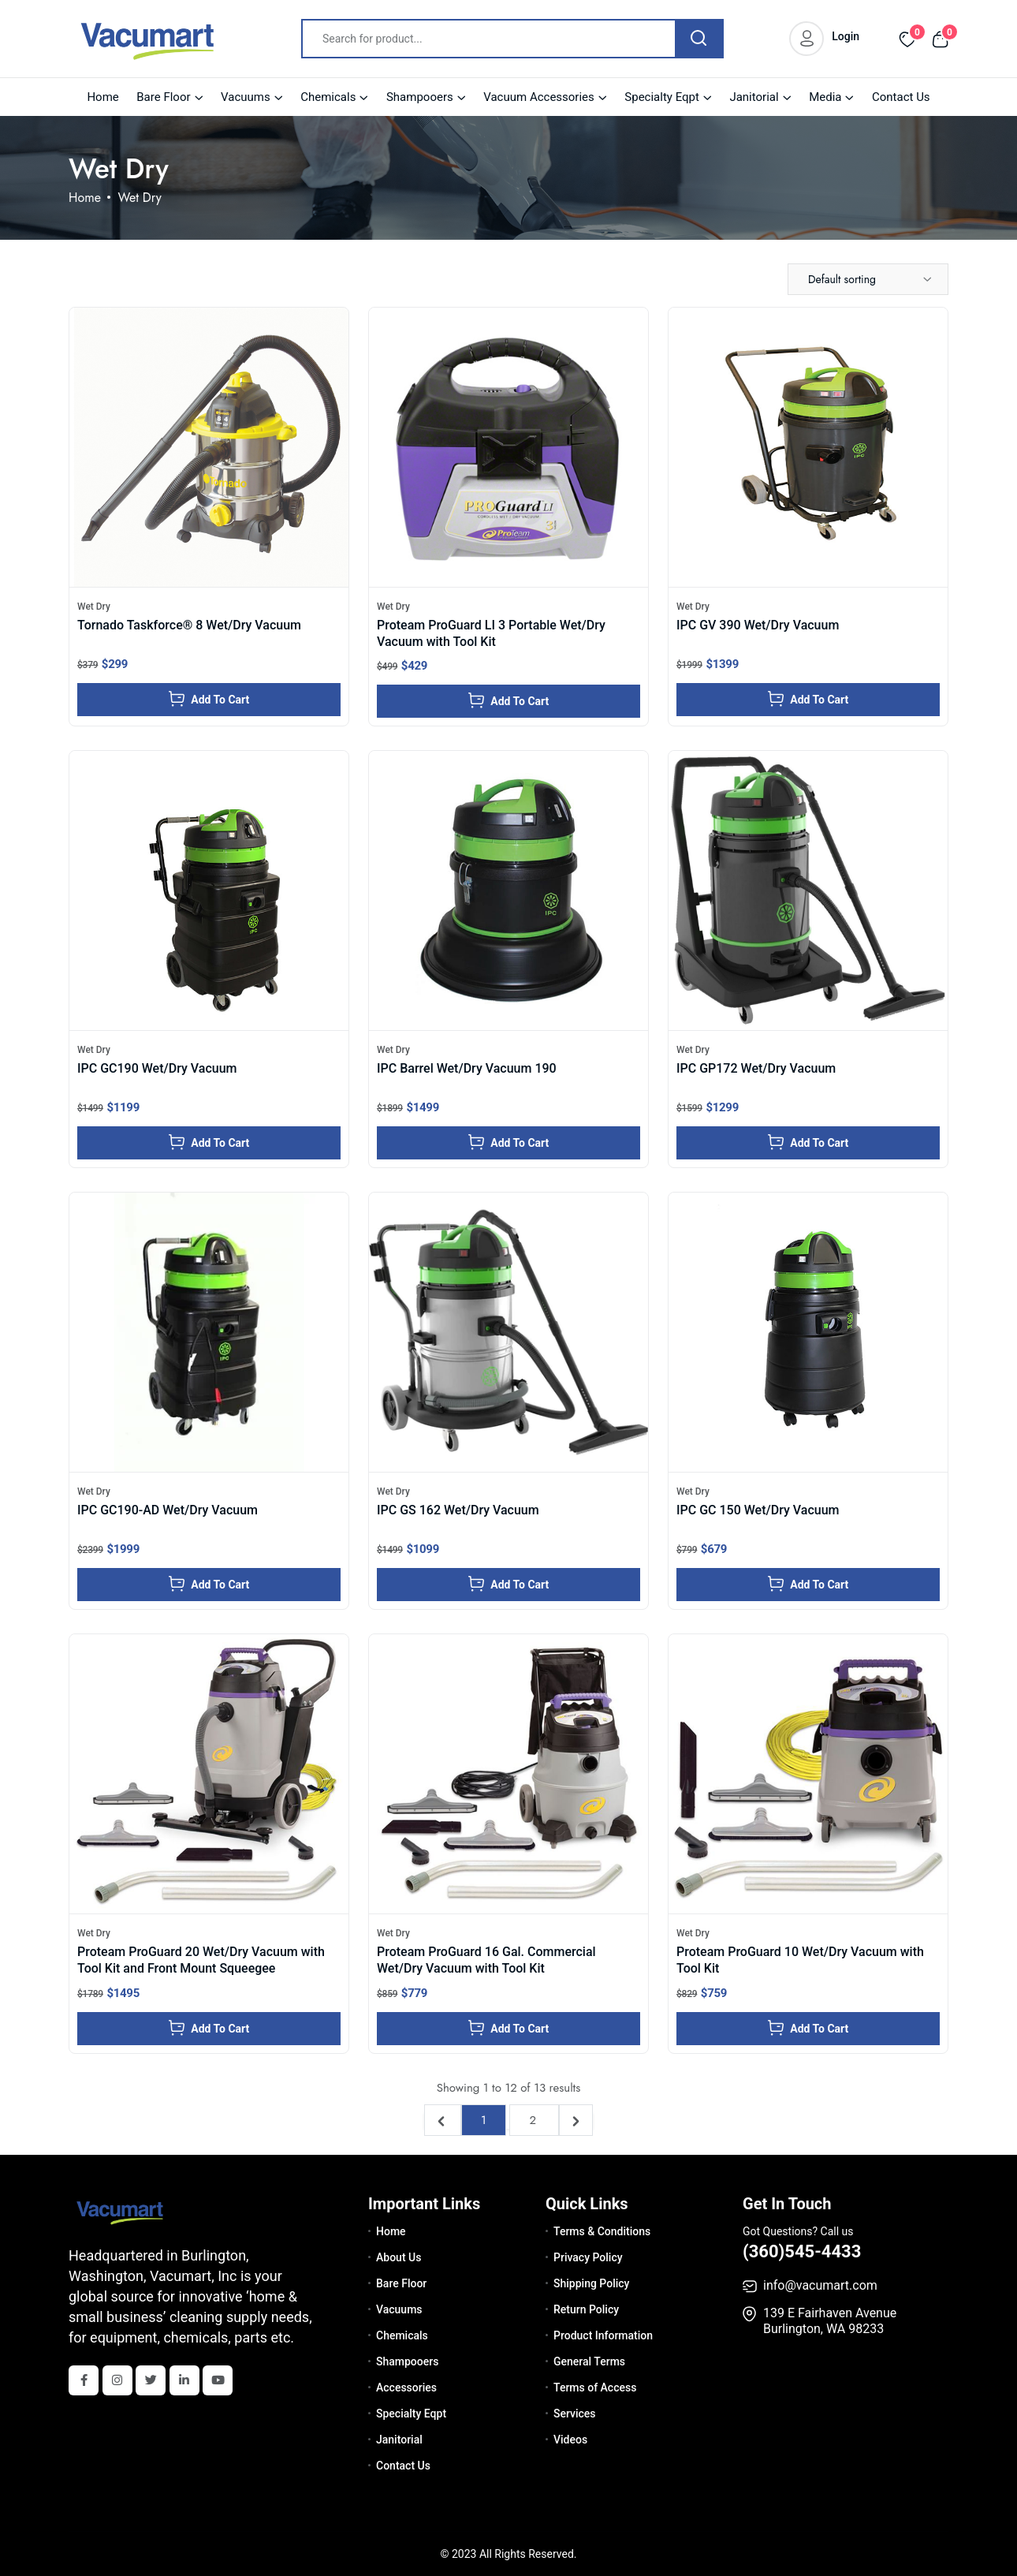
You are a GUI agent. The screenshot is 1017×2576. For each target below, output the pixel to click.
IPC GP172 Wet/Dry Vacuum (756, 1068)
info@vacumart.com (820, 2285)
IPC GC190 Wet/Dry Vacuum (157, 1068)
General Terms (589, 2361)
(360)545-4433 (802, 2251)
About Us (398, 2257)
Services (574, 2413)
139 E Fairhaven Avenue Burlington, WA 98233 (829, 2320)
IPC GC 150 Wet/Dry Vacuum (757, 1510)
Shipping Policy (591, 2283)
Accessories (406, 2387)
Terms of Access (594, 2387)
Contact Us (901, 97)
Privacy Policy (588, 2257)
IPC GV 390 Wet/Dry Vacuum (757, 625)
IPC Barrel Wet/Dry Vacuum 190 (467, 1068)
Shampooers (419, 97)
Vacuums (245, 97)
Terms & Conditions (601, 2231)
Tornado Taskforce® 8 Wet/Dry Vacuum (189, 625)
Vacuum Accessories (538, 97)
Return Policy (586, 2309)
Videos (570, 2439)
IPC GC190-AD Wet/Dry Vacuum (167, 1510)
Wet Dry (93, 606)
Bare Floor (163, 97)
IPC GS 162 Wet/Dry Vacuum (458, 1510)
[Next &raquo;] (576, 2120)
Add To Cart (209, 699)
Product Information (603, 2335)
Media (825, 97)
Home (102, 97)
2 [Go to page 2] (534, 2120)
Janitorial (753, 97)
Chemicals (328, 97)
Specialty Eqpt (661, 97)
